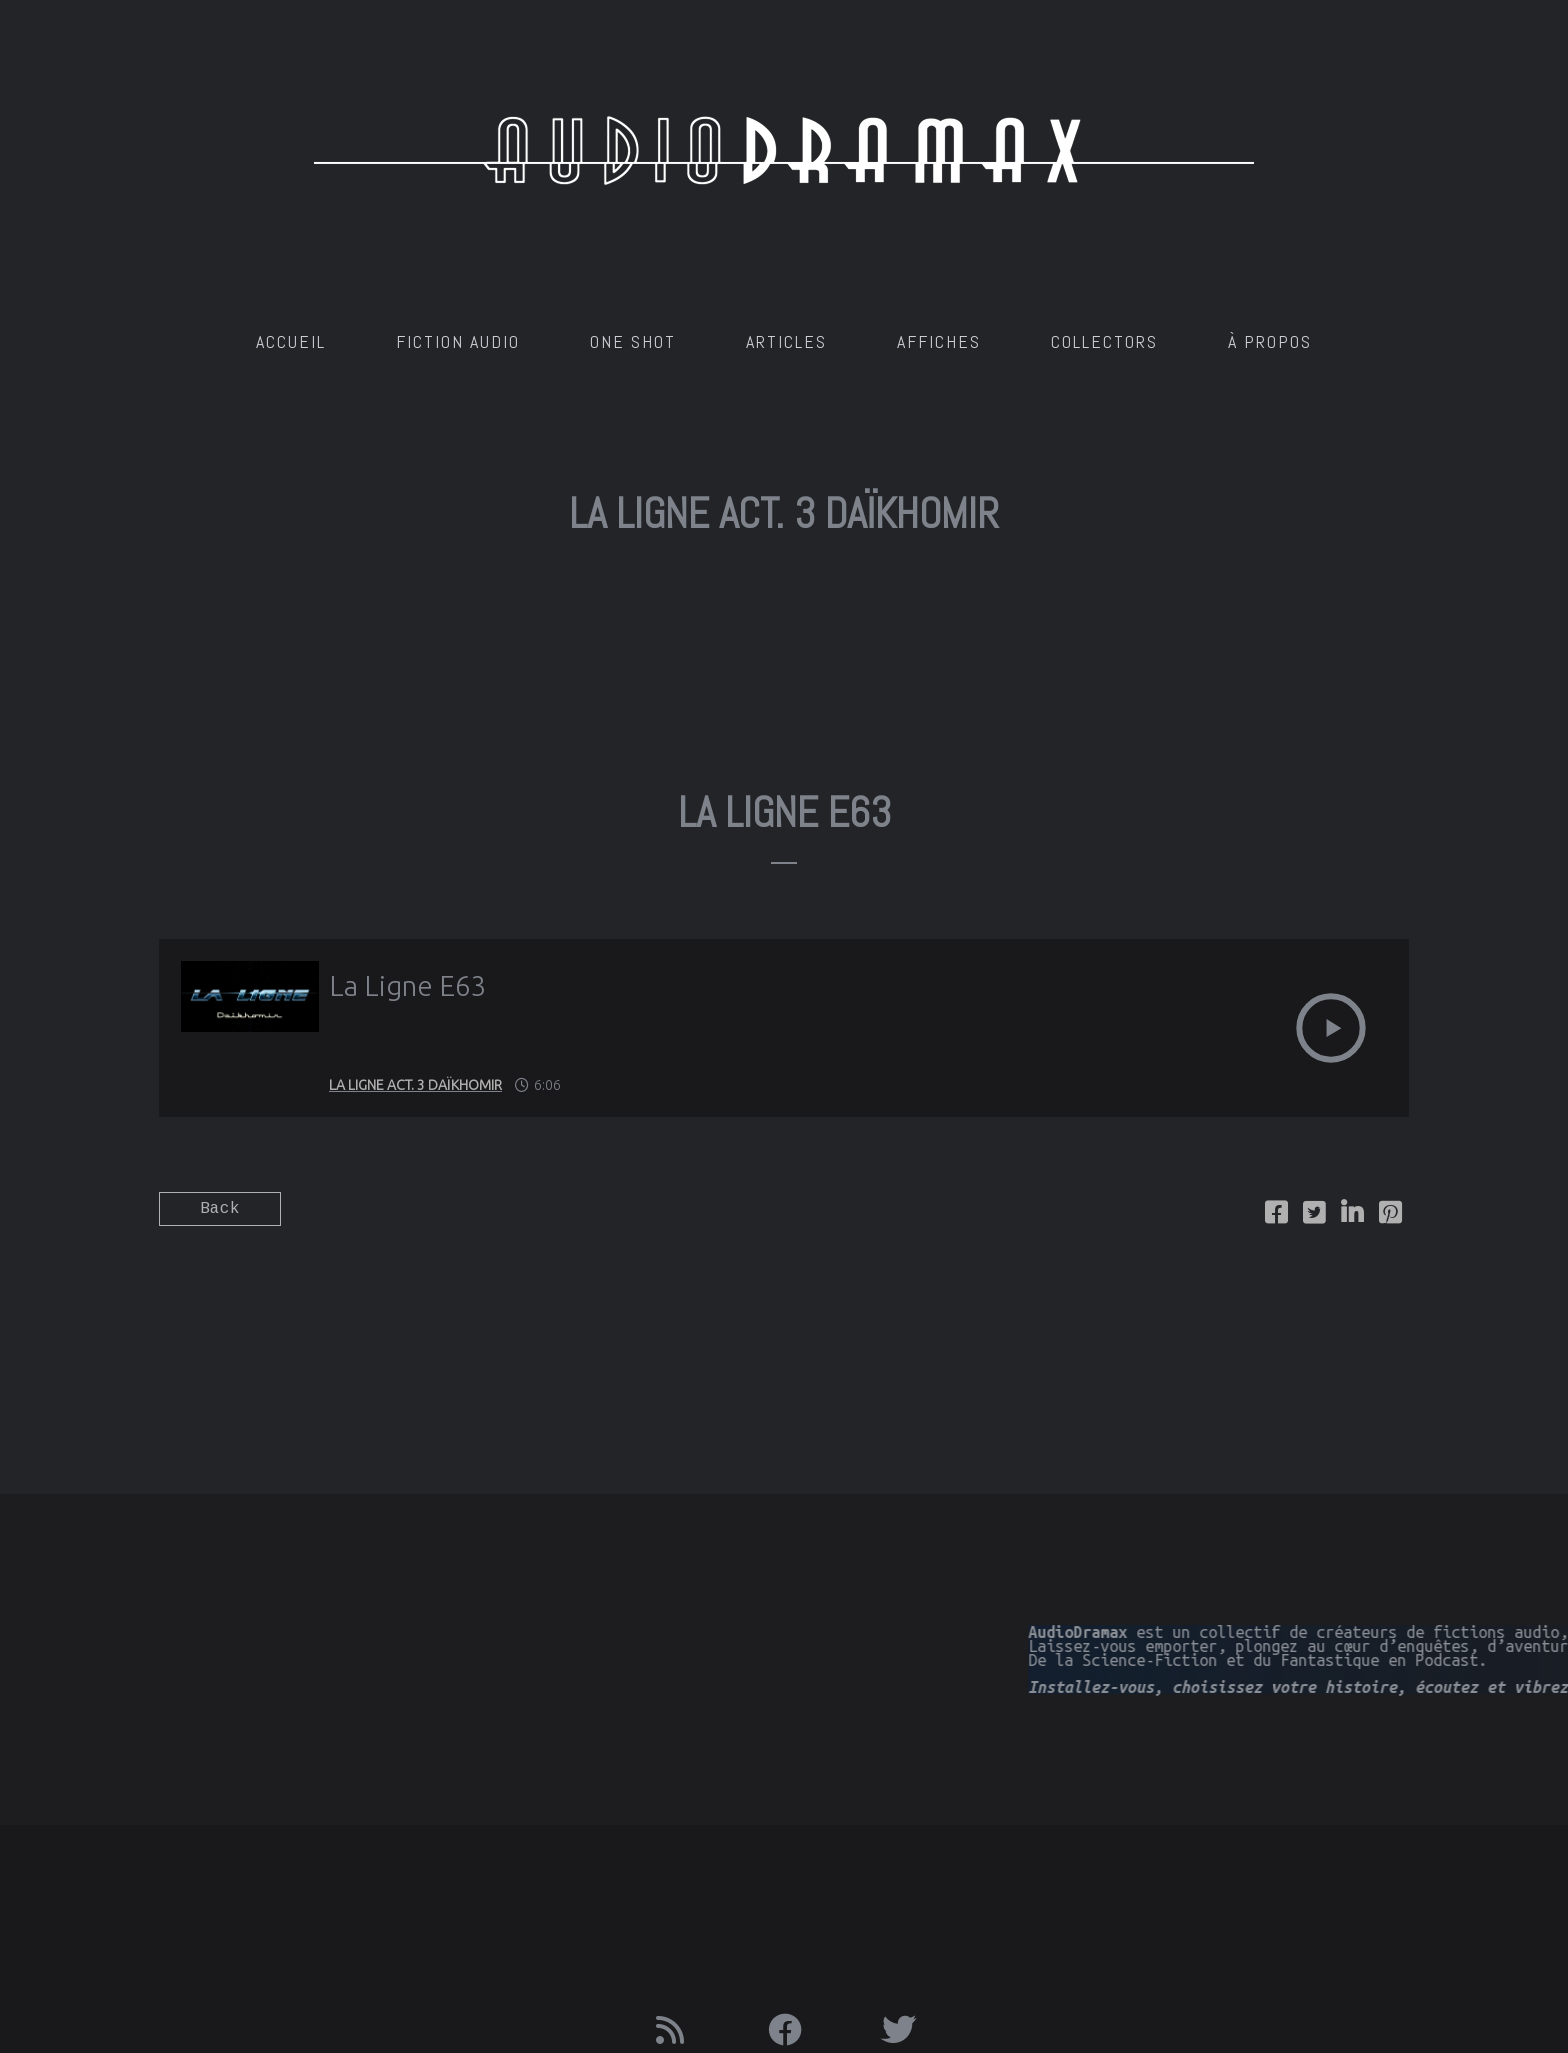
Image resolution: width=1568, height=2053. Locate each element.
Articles (786, 341)
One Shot (633, 341)
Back (220, 1209)
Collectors (1104, 341)
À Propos (1270, 341)
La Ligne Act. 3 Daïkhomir (415, 1085)
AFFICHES (939, 341)
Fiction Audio (458, 341)
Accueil (291, 341)
